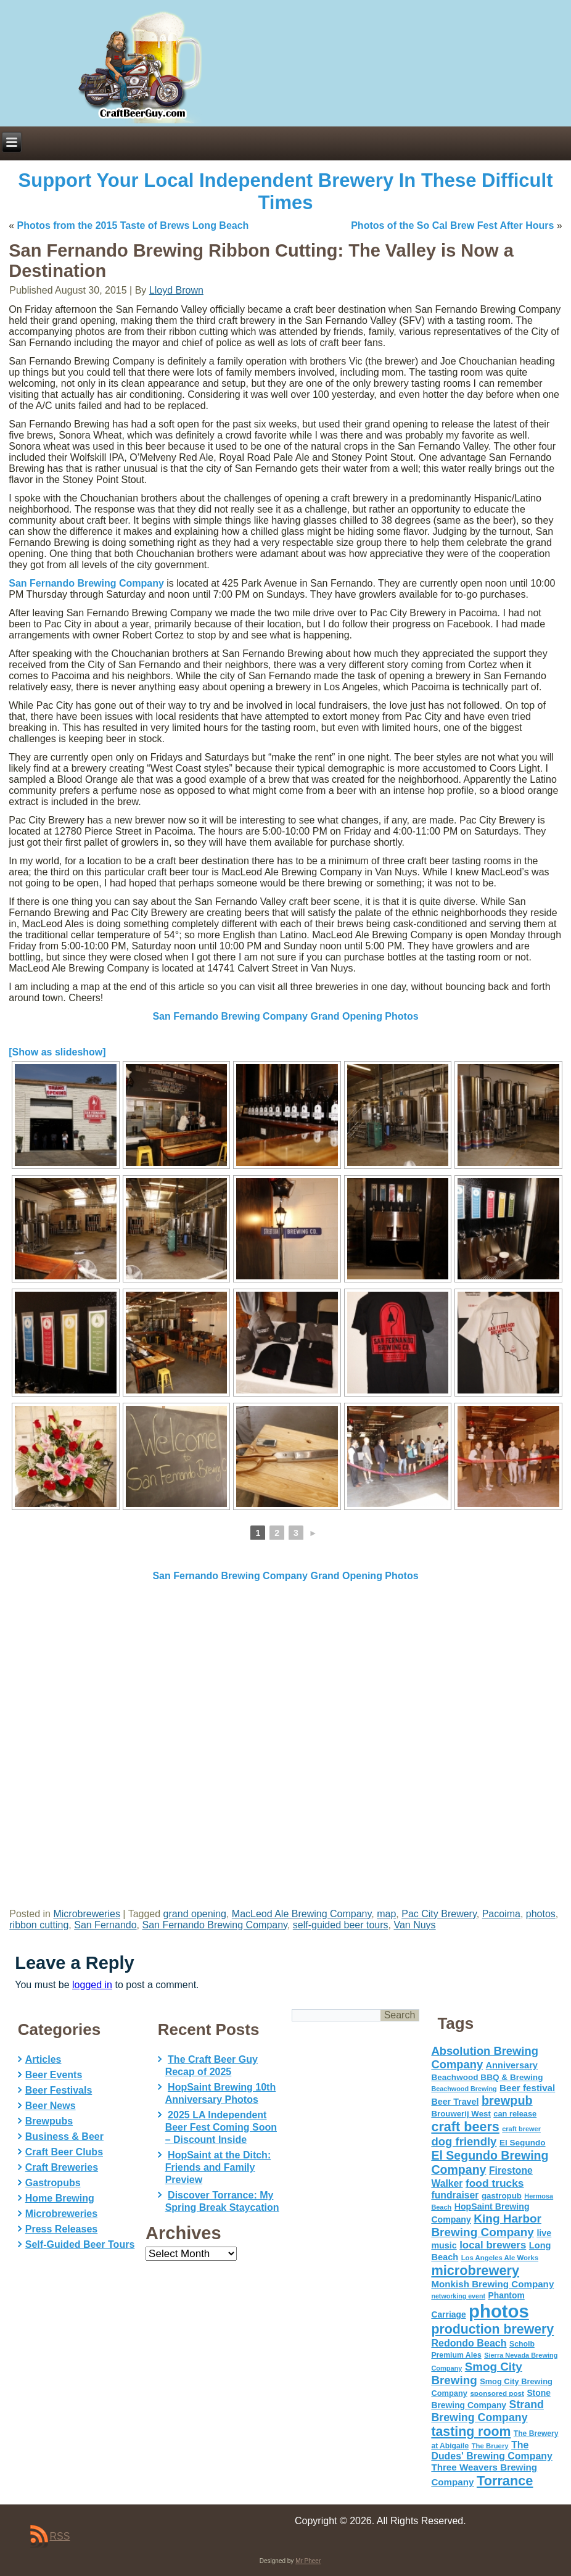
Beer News (50, 2105)
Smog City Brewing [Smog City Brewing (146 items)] (476, 2373)
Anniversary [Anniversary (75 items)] (512, 2065)
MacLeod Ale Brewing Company (302, 1914)
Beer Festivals (58, 2090)
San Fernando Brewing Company (86, 583)
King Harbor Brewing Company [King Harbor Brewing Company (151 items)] (486, 2225)
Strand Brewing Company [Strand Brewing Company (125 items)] (487, 2411)
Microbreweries (86, 1914)
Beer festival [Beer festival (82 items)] (527, 2088)
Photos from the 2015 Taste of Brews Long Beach (133, 225)
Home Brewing (59, 2198)
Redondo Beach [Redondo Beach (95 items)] (468, 2342)
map (386, 1914)
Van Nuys (414, 1925)
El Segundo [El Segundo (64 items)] (522, 2142)
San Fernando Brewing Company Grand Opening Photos (285, 1016)
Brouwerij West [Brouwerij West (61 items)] (460, 2113)
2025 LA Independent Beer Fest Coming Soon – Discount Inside (221, 2127)
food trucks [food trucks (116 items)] (495, 2183)
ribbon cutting (38, 1925)
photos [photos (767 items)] (499, 2311)
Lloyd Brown (176, 290)
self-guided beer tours (340, 1925)
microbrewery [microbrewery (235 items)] (475, 2270)
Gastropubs (53, 2183)
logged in (92, 1984)
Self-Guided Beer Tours (80, 2244)
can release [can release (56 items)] (514, 2113)
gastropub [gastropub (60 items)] (502, 2195)
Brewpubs (49, 2121)
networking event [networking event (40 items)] (458, 2296)
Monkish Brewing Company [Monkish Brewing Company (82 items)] (492, 2284)
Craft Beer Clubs (64, 2152)
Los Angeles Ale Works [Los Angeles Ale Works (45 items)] (499, 2257)
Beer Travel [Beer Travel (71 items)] (455, 2102)
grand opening (194, 1914)
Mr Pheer (308, 2560)
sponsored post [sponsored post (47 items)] (497, 2393)
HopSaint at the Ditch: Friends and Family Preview (218, 2167)
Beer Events (54, 2075)
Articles (43, 2059)
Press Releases (61, 2229)
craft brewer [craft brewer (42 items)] (521, 2128)
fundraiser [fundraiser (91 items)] (455, 2195)
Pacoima (501, 1914)
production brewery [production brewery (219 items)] (492, 2329)
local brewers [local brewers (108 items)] (492, 2245)
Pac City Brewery (439, 1914)
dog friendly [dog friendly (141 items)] (463, 2141)
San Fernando (105, 1925)
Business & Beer (64, 2136)
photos (541, 1914)
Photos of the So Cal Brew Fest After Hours (452, 225)
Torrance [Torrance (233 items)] (505, 2480)
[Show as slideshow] (57, 1052)
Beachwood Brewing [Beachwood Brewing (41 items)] (463, 2088)
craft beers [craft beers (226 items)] (465, 2126)
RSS (60, 2536)
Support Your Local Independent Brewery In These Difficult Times (285, 191)
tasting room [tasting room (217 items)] (471, 2431)
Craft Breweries (61, 2167)
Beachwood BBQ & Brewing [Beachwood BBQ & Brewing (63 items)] (487, 2077)
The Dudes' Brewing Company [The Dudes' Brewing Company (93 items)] (491, 2450)
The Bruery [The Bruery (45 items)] (490, 2446)
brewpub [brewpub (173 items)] (507, 2100)
